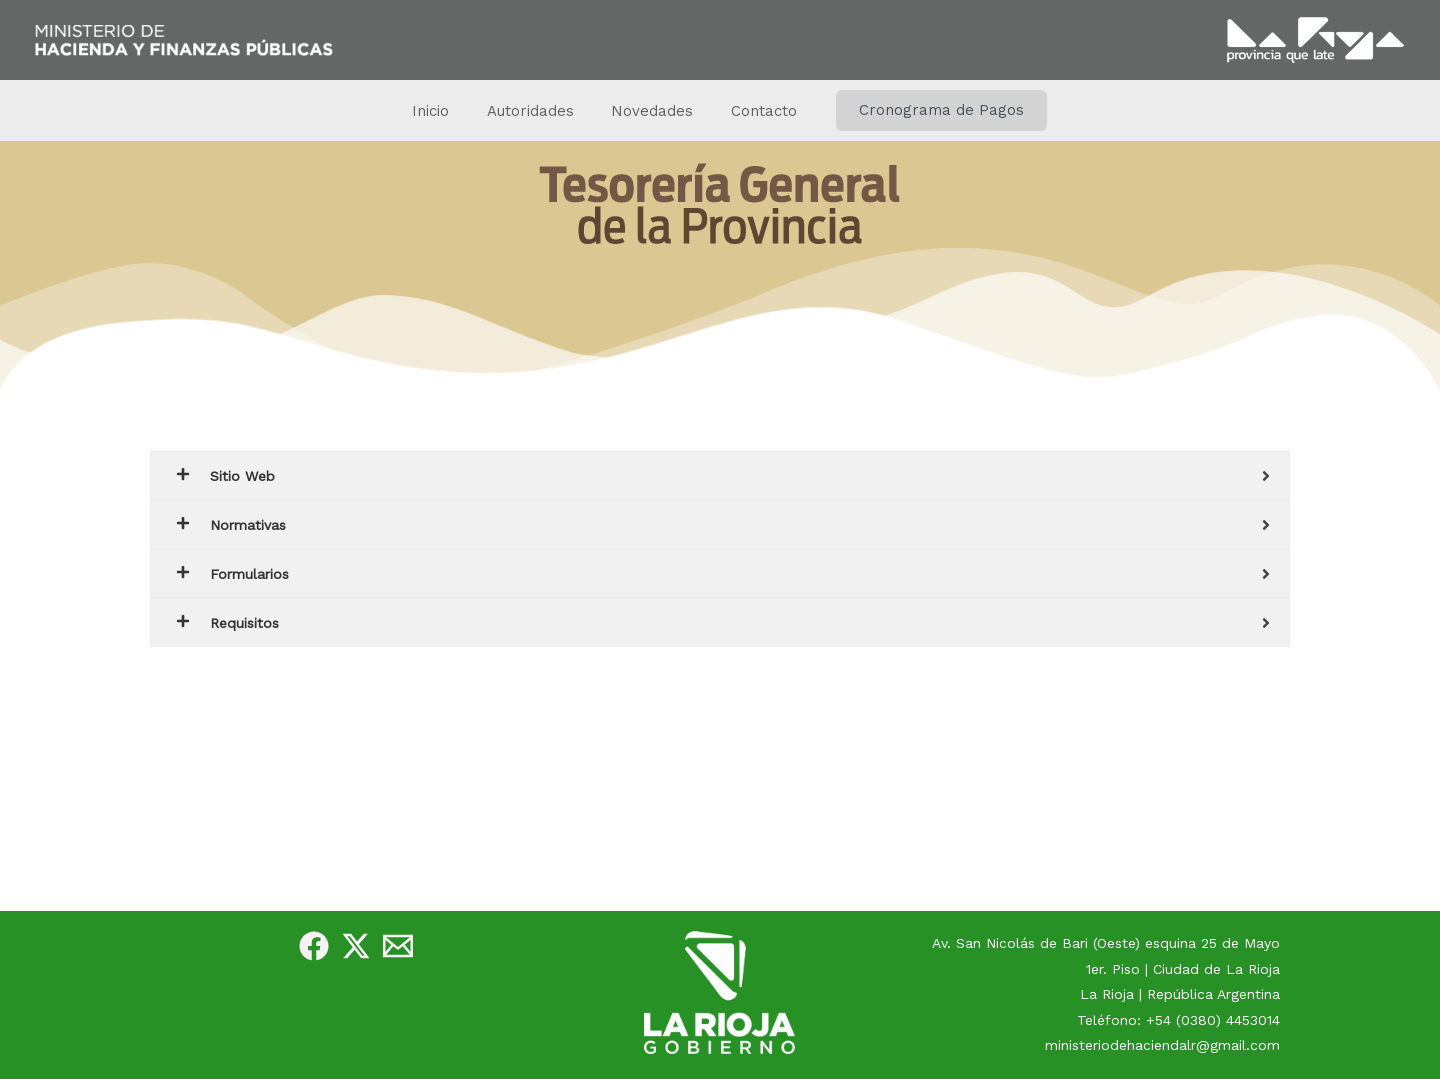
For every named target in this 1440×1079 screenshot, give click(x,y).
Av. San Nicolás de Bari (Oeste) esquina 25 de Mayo (1106, 943)
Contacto (753, 111)
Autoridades (534, 111)
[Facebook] (314, 946)
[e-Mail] (398, 946)
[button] (926, 110)
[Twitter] (356, 946)
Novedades (649, 111)
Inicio (442, 111)
